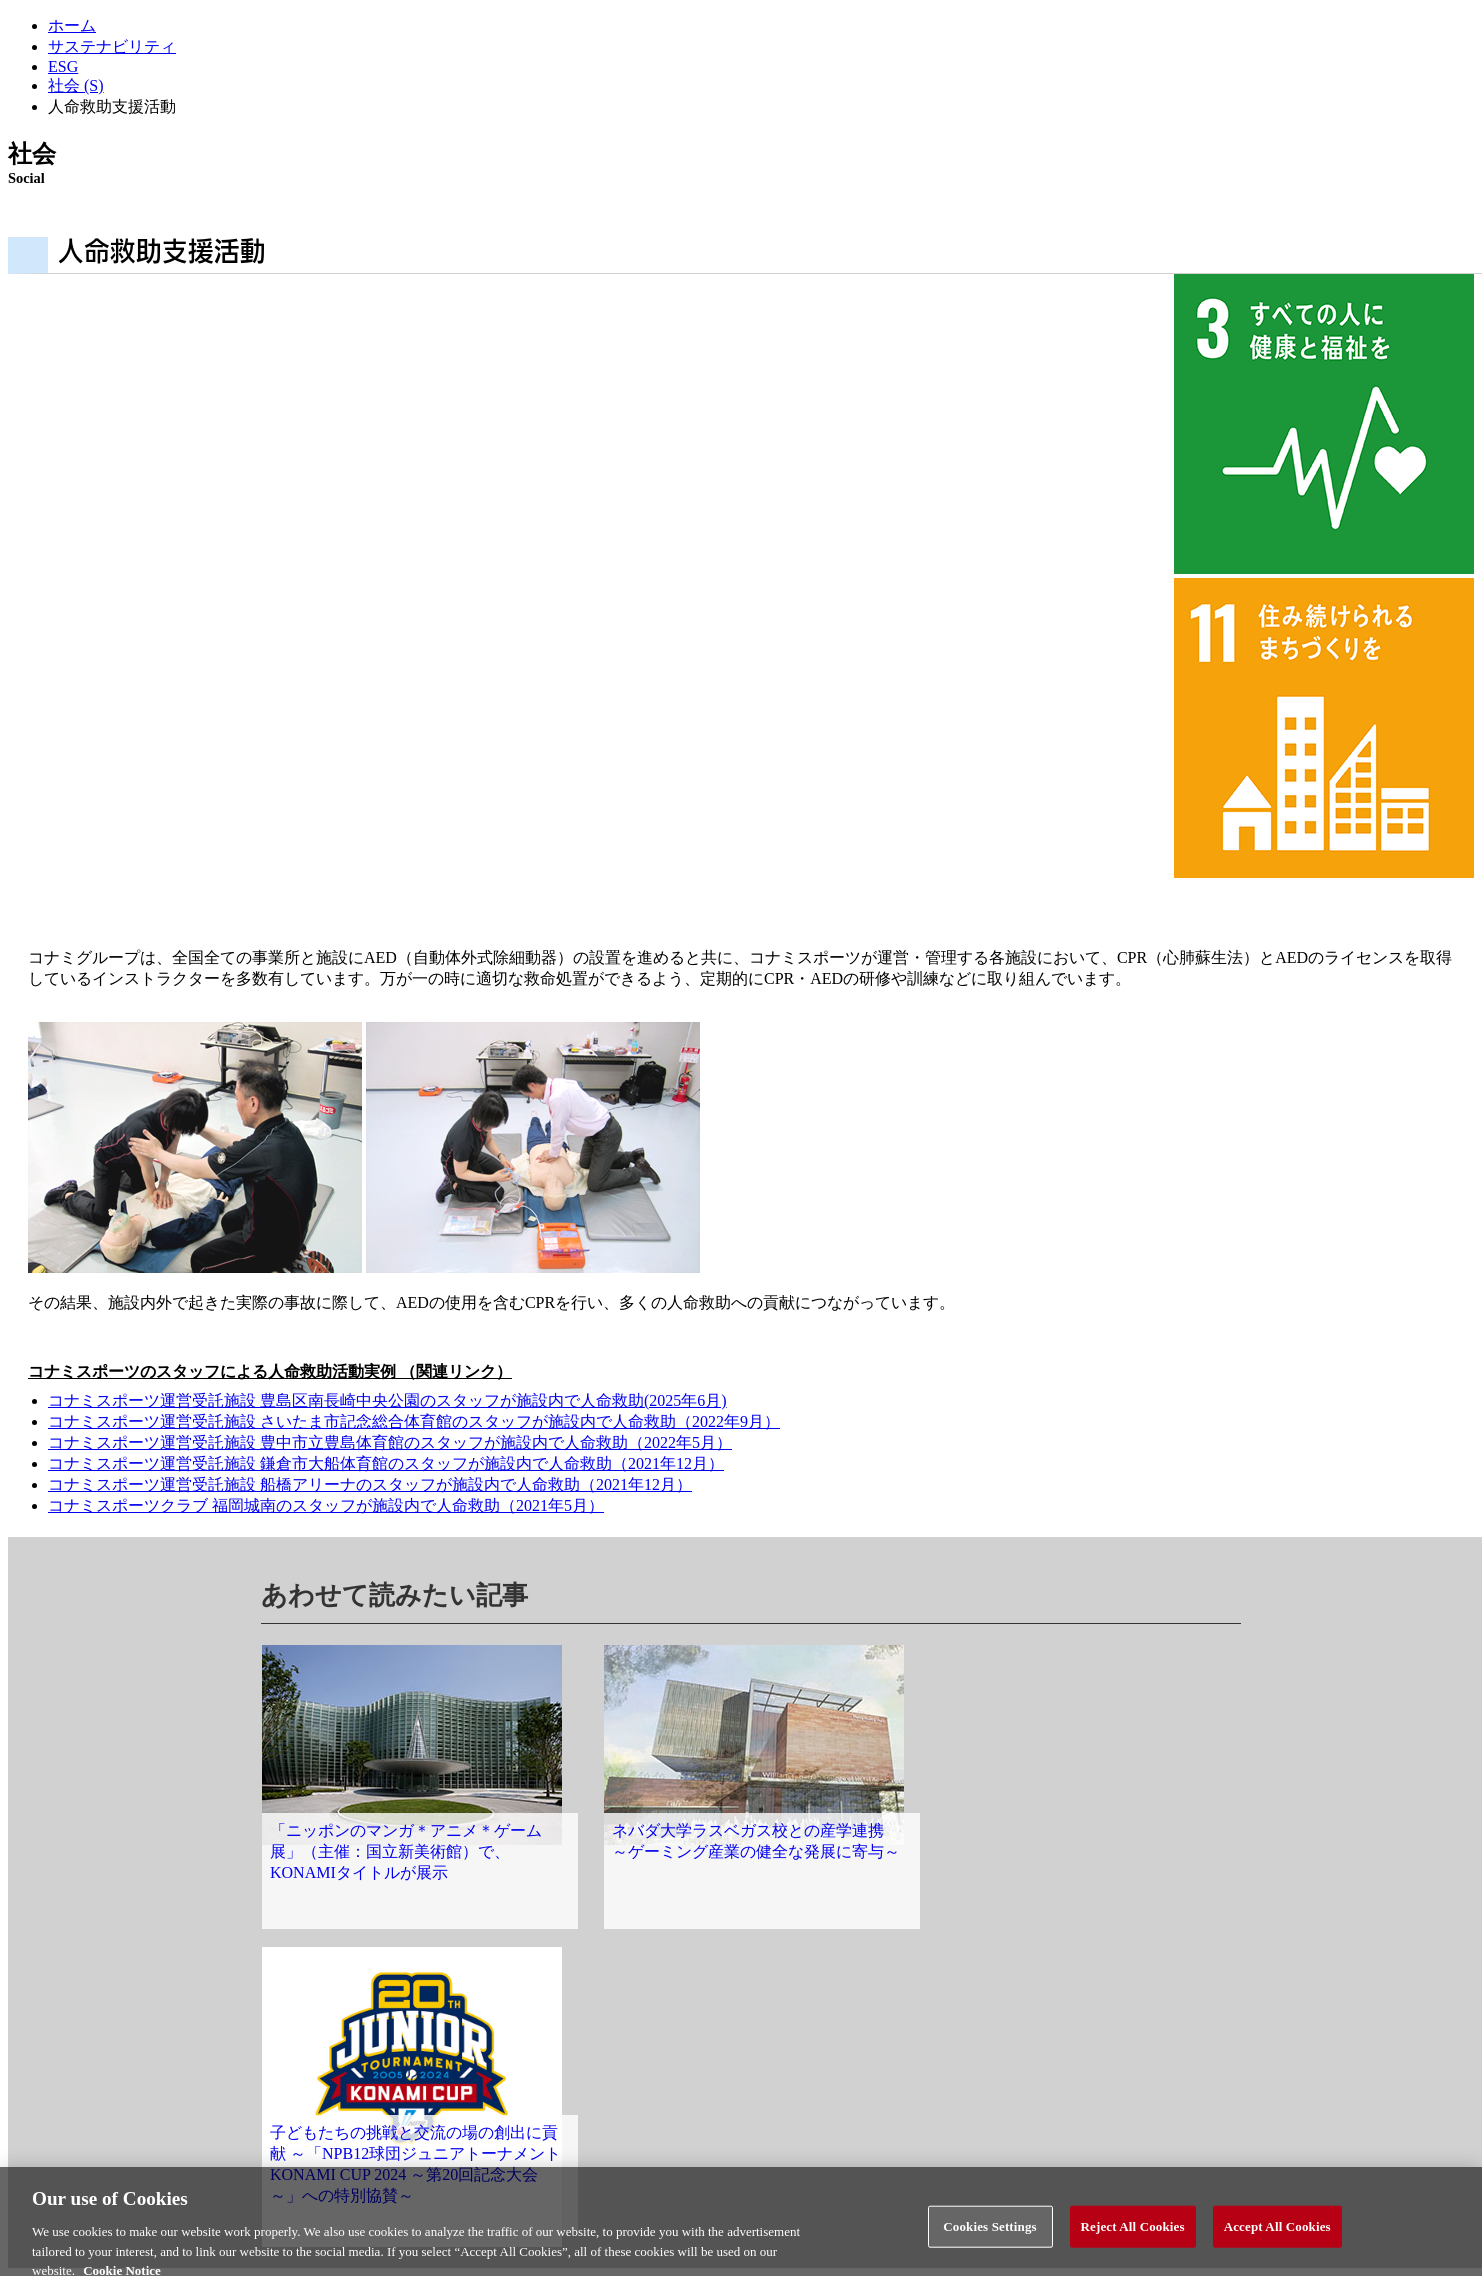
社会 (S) (76, 85)
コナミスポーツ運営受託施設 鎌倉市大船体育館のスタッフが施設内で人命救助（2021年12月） (386, 1463)
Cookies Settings (989, 2233)
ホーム (72, 25)
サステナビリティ (112, 46)
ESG (63, 66)
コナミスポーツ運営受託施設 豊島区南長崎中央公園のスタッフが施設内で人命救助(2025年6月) (387, 1400)
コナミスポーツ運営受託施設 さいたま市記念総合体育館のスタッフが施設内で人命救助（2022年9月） (414, 1421)
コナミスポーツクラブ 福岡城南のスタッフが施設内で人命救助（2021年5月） (326, 1505)
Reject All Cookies (1133, 2233)
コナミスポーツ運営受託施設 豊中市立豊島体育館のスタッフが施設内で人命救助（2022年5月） (390, 1442)
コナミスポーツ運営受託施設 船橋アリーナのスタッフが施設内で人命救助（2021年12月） (370, 1484)
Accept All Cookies (1277, 2233)
